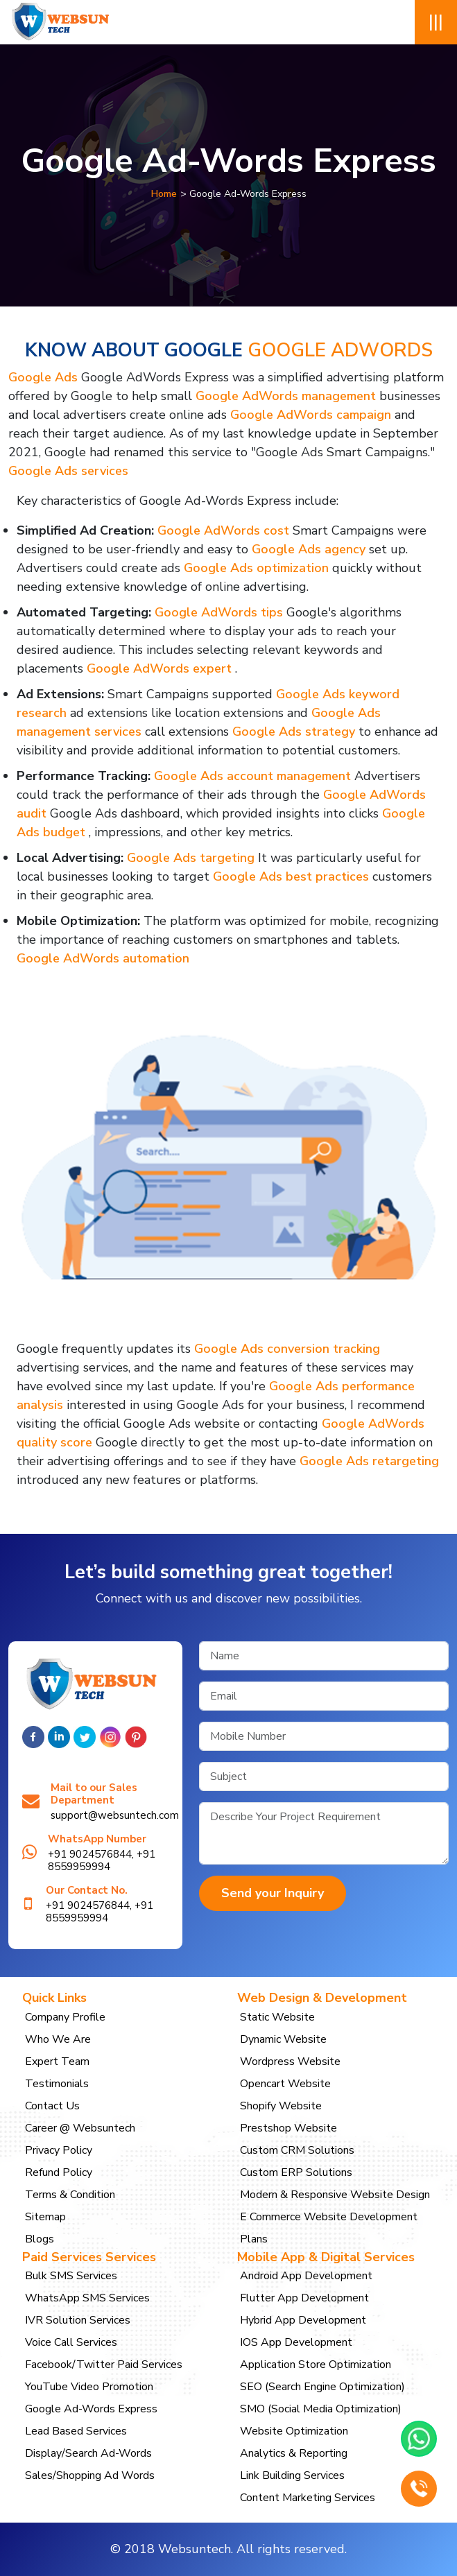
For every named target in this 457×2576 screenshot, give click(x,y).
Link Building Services (292, 2475)
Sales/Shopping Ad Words (90, 2475)
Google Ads (44, 377)
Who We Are (58, 2039)
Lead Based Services (76, 2431)
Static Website (277, 2017)
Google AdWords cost (223, 530)
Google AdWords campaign (312, 414)
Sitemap (45, 2216)
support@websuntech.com (115, 1815)
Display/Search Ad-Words (88, 2453)
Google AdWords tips (218, 612)
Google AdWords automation (103, 958)
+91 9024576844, (91, 1854)
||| (436, 21)
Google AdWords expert (159, 668)
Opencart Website (285, 2083)
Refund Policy (58, 2172)
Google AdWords (340, 350)
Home (164, 193)
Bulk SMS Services (71, 2275)
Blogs (39, 2239)
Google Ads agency (308, 549)
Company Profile (65, 2017)
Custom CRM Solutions (297, 2150)
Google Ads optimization (258, 568)
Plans (254, 2239)
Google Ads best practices (290, 876)
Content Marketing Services (307, 2497)
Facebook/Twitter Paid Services (103, 2364)
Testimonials (57, 2083)
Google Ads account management (252, 776)
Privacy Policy (58, 2150)
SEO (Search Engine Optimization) (322, 2386)
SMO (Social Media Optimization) (321, 2409)
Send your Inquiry (272, 1893)
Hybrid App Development (303, 2320)
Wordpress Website (290, 2061)
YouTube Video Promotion (89, 2386)
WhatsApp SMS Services (87, 2298)
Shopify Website (281, 2105)
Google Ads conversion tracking (285, 1348)
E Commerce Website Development (328, 2216)
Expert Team (57, 2061)
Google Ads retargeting (367, 1461)
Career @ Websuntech (80, 2128)
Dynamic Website (283, 2039)
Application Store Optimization (315, 2364)
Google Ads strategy (294, 731)
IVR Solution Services (77, 2320)
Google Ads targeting (190, 857)
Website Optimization (294, 2431)
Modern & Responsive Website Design (335, 2194)
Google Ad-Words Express (91, 2409)
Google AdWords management (285, 396)
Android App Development (306, 2275)
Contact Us (52, 2105)
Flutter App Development (304, 2298)
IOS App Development (296, 2342)
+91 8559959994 (101, 1860)
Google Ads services (68, 471)
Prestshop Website (288, 2128)
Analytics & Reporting (293, 2453)
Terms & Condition (70, 2194)
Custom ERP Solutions (296, 2172)
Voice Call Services (71, 2342)
